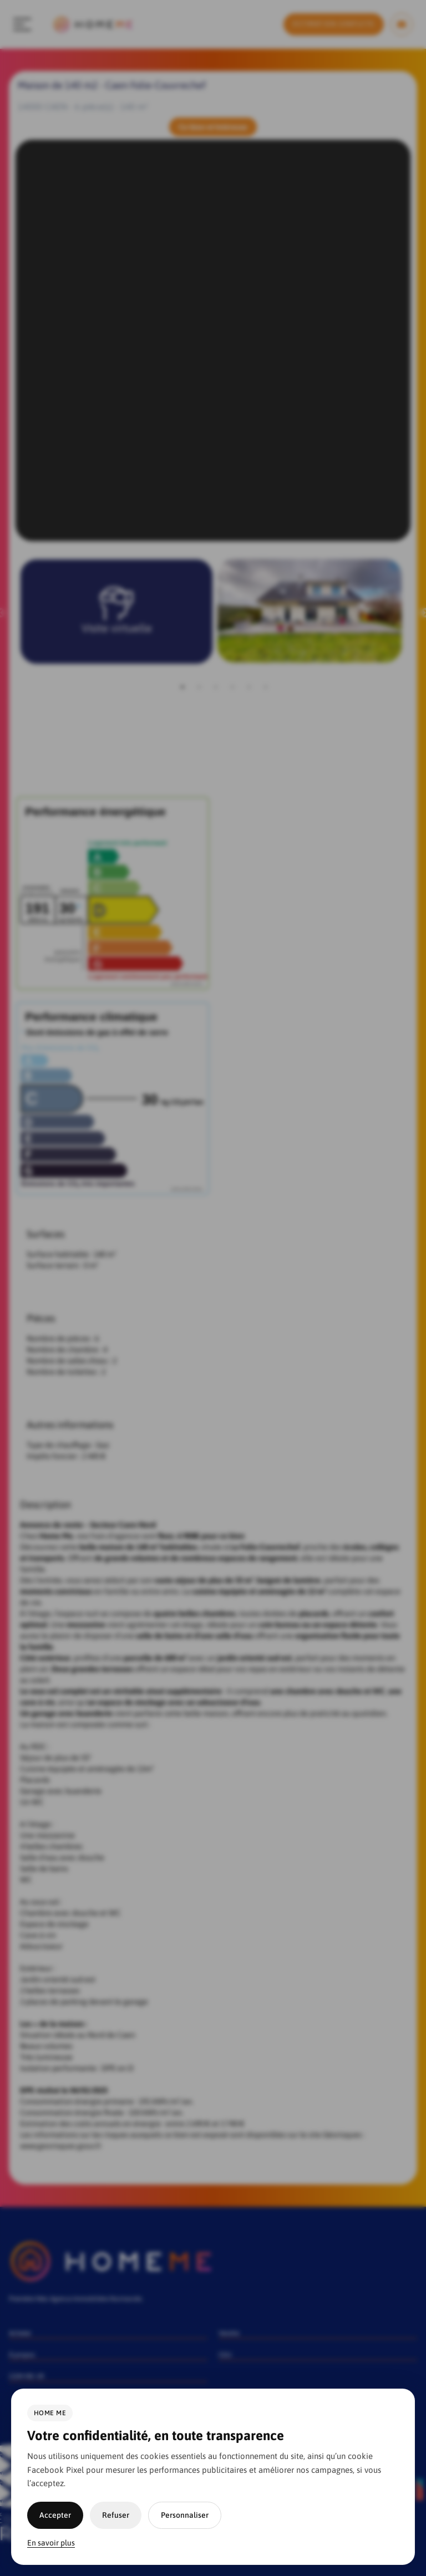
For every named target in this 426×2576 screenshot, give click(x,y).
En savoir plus (51, 2542)
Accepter (55, 2515)
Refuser (115, 2515)
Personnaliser (185, 2515)
